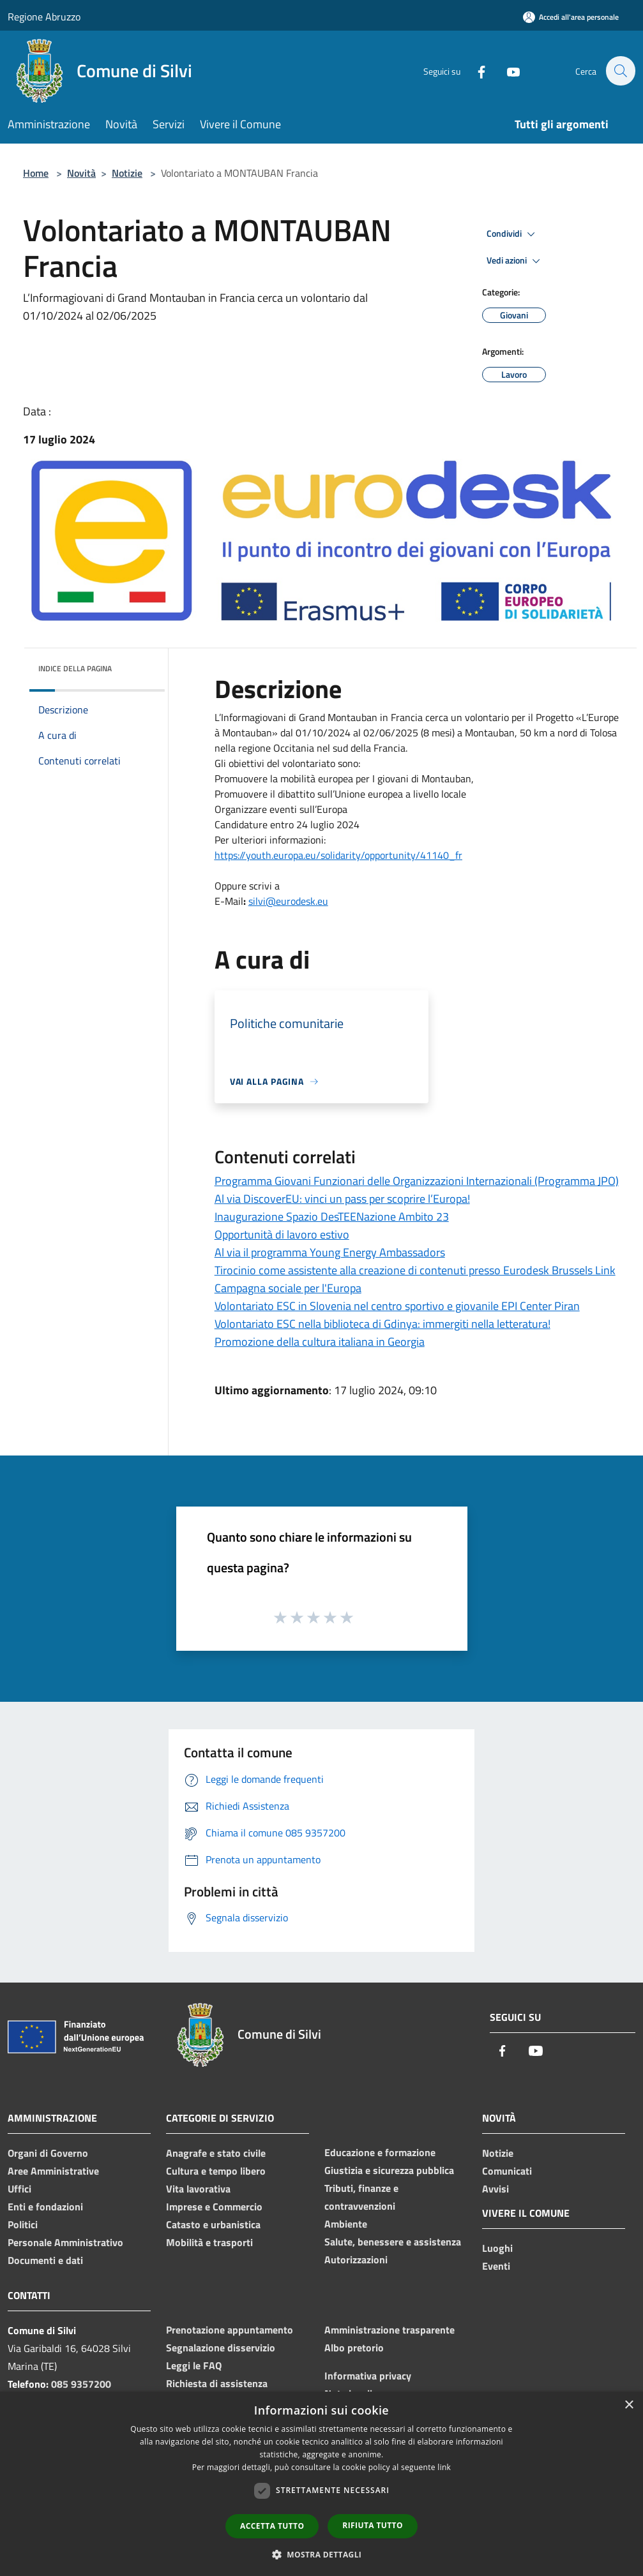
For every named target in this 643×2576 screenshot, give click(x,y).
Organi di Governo (48, 2153)
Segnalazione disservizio (220, 2347)
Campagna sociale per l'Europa (288, 1288)
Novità (81, 173)
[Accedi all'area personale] (570, 17)
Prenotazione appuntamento (229, 2329)
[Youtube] (506, 70)
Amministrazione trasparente (389, 2329)
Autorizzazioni (356, 2259)
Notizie (127, 173)
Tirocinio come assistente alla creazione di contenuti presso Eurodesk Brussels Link (415, 1270)
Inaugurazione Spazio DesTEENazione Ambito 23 (332, 1216)
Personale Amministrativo (65, 2242)
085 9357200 (81, 2384)
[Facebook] (474, 70)
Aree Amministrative (53, 2170)
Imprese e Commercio (214, 2206)
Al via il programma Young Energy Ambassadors (330, 1252)
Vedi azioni (515, 261)
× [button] (628, 2405)
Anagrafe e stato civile (216, 2153)
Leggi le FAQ (194, 2365)
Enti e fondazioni (45, 2206)
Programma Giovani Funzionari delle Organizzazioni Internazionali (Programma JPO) (417, 1180)
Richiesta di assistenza (217, 2383)
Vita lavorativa (198, 2188)
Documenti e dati (45, 2260)
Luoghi (497, 2248)
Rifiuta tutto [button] (372, 2525)
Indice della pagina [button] (75, 668)
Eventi (496, 2266)
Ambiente (345, 2223)
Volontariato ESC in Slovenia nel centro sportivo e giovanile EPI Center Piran (397, 1305)
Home (36, 173)
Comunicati (507, 2170)
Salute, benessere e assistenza (392, 2241)
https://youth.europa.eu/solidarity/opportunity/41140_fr (338, 855)
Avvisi (495, 2188)
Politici (23, 2224)
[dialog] (321, 2484)
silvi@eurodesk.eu (288, 901)
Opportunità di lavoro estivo (282, 1234)
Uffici (19, 2188)
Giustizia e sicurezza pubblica (389, 2170)
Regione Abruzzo (44, 16)
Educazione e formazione (379, 2152)
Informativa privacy (367, 2375)
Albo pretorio (354, 2347)
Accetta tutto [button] (272, 2525)
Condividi (513, 234)
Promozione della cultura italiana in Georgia (320, 1341)
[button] (322, 2554)
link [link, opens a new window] (444, 2467)
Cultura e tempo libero (216, 2170)
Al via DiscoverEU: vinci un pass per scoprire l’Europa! (342, 1198)
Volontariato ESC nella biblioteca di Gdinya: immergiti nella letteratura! (382, 1323)
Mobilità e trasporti (209, 2242)
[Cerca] (620, 71)
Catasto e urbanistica (213, 2224)
